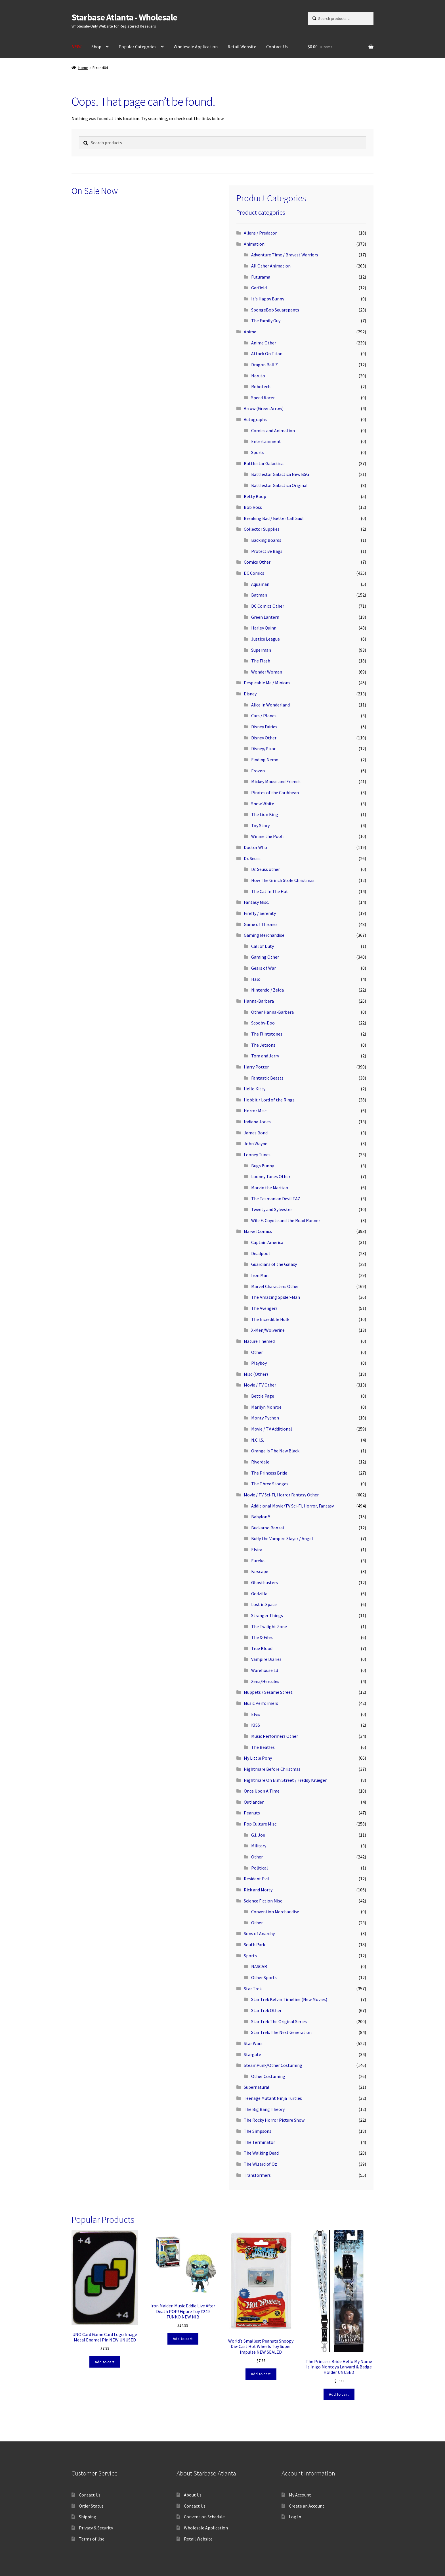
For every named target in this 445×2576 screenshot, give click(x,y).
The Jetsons (263, 1045)
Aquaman (260, 584)
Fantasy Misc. (256, 902)
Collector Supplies (262, 529)
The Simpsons (257, 2131)
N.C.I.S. (257, 1440)
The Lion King (264, 814)
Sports (257, 452)
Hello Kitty (254, 1089)
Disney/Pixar (263, 748)
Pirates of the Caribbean (275, 792)
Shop (96, 46)
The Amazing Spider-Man (275, 1297)
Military (258, 1846)
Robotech (260, 386)
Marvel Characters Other (275, 1286)
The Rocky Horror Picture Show (274, 2120)
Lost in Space (264, 1604)
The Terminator (259, 2142)
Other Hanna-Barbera (272, 1012)
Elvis (255, 1714)
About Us (192, 2495)
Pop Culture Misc (260, 1824)
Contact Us (277, 46)
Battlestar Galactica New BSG (280, 474)
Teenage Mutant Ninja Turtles (273, 2098)
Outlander (254, 1802)
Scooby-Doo (263, 1023)
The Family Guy (265, 320)
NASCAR (259, 1966)
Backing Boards (266, 540)
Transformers (257, 2175)
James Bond (256, 1133)
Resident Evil (256, 1878)
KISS (255, 1725)
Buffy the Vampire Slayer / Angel (282, 1538)
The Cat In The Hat (269, 891)
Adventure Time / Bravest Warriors (284, 255)
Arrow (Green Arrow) (264, 408)
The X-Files (262, 1637)
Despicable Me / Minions (267, 682)
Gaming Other (265, 957)
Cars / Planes (263, 715)
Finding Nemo (264, 759)
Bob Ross (253, 507)
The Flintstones (266, 1034)
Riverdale (260, 1462)
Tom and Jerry (265, 1056)
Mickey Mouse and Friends (276, 781)
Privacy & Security (96, 2528)
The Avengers (264, 1308)
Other (257, 1352)
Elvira (256, 1549)
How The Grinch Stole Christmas (282, 880)
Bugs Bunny (262, 1165)
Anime (250, 331)
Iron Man (259, 1275)
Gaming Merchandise (264, 935)
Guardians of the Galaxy (274, 1264)
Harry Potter (256, 1067)
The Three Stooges (269, 1483)
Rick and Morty (258, 1890)
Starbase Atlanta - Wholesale (124, 17)
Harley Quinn (263, 628)
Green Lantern (265, 617)
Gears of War (263, 968)
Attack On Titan (266, 353)
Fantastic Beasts (267, 1078)
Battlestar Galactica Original (279, 485)
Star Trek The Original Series (279, 2021)
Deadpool (260, 1253)
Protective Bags (266, 551)
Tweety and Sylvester (271, 1209)
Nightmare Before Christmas (272, 1769)
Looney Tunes (257, 1154)
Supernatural (256, 2087)
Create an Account (306, 2506)
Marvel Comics (258, 1231)
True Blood (261, 1648)
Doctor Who (255, 847)
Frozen (258, 770)
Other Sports (264, 1977)
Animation (254, 244)
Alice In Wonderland (270, 705)
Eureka (258, 1560)
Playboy (259, 1363)
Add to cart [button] (105, 2361)
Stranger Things (267, 1615)
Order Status (91, 2506)
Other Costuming (268, 2076)
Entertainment (266, 441)
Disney (250, 694)
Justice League (265, 639)
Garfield (259, 287)
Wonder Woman (266, 672)
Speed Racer (263, 397)
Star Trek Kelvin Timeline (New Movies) (289, 1999)
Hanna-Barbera (259, 1001)
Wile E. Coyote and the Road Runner (285, 1220)
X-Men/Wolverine (268, 1330)
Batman (259, 595)
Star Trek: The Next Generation (281, 2032)
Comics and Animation (273, 430)
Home (83, 67)
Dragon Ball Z (264, 364)
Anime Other (263, 343)
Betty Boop (255, 496)
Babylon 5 (260, 1516)
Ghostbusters (264, 1582)
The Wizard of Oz (260, 2164)
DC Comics (254, 573)
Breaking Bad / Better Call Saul (274, 518)
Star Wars (253, 2043)
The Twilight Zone (269, 1626)
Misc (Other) (256, 1374)
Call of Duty (262, 946)
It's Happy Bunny (267, 299)
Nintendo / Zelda (267, 990)
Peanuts (252, 1813)
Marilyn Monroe (266, 1407)
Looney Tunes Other (270, 1176)
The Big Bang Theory (264, 2109)
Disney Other (263, 738)
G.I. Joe (258, 1835)
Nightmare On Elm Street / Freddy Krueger (285, 1780)
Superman (261, 650)
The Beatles (263, 1747)
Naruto (258, 376)
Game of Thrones (261, 924)
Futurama (260, 277)
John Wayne (255, 1143)
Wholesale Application (196, 46)
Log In (295, 2516)
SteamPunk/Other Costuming (273, 2065)
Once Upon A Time (262, 1791)
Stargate (252, 2054)
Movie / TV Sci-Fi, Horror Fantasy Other (281, 1495)
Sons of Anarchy (259, 1933)
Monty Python (265, 1418)
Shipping (87, 2516)
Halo (256, 979)
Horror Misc (255, 1110)
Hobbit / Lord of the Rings (269, 1100)
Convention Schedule (204, 2516)
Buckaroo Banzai (267, 1527)
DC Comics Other (267, 606)
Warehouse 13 (264, 1670)
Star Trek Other (266, 2010)
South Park (254, 1944)
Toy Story (260, 825)
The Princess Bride (269, 1473)
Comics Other (257, 562)
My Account (300, 2495)
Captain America (267, 1242)
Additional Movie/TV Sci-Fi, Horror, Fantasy (292, 1506)
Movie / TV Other (260, 1385)
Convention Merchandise (275, 1911)
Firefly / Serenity (260, 913)
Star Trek (253, 1988)
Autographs (255, 419)
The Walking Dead (261, 2153)
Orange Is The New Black (275, 1451)
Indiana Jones (257, 1121)
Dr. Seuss (252, 858)
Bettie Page (262, 1396)
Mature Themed (259, 1341)
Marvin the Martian (269, 1187)
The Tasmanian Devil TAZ (275, 1198)
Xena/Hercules (265, 1681)
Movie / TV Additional (271, 1429)
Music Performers (261, 1703)
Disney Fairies (264, 726)
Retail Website (242, 46)
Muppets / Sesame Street (268, 1692)
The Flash (260, 661)
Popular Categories (137, 46)
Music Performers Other (274, 1736)
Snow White (262, 803)
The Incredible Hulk (270, 1319)
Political (259, 1868)
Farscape (259, 1571)
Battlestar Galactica (264, 463)
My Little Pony (258, 1758)
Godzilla (259, 1593)
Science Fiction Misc (263, 1901)
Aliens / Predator (260, 233)
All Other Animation (271, 266)
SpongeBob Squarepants (275, 310)
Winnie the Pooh (267, 836)
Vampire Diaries (266, 1659)
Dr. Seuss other (265, 869)
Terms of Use (91, 2539)
